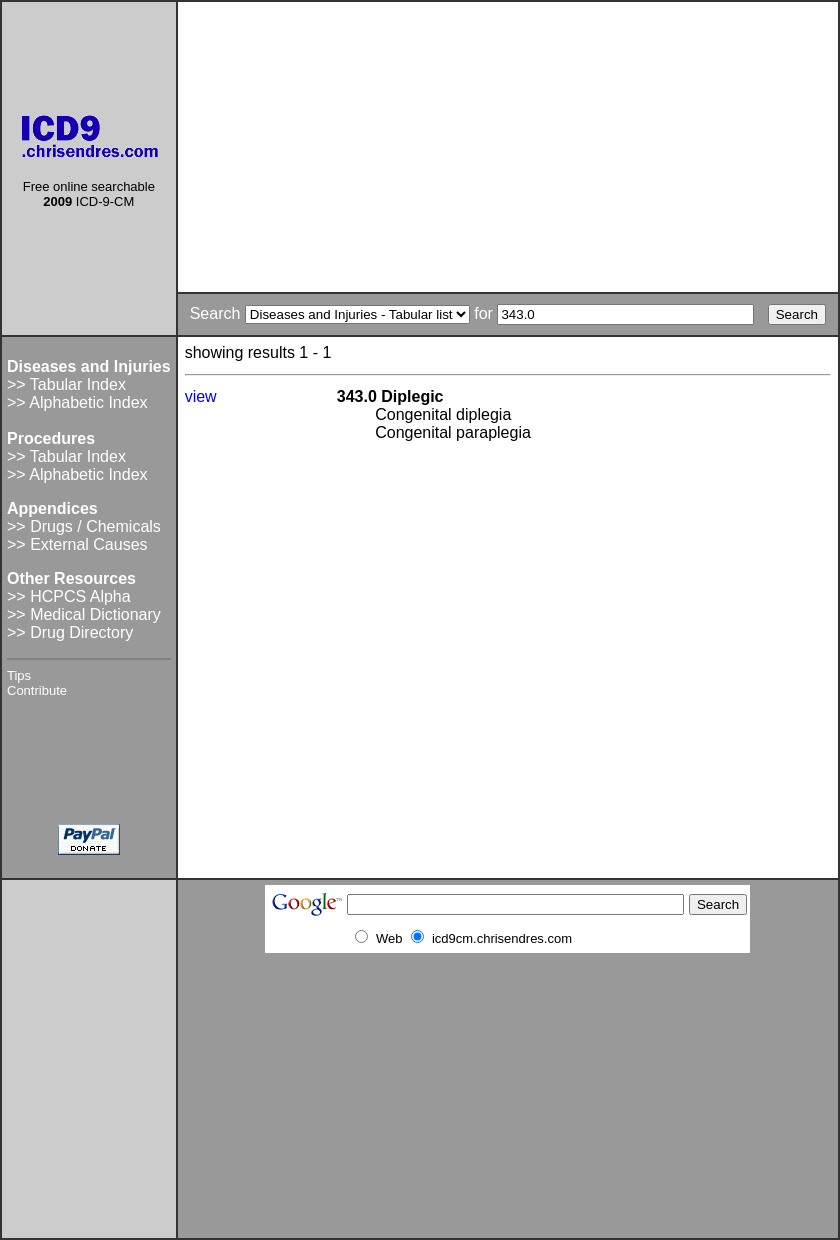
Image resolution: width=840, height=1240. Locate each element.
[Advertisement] (508, 147)
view (201, 396)
